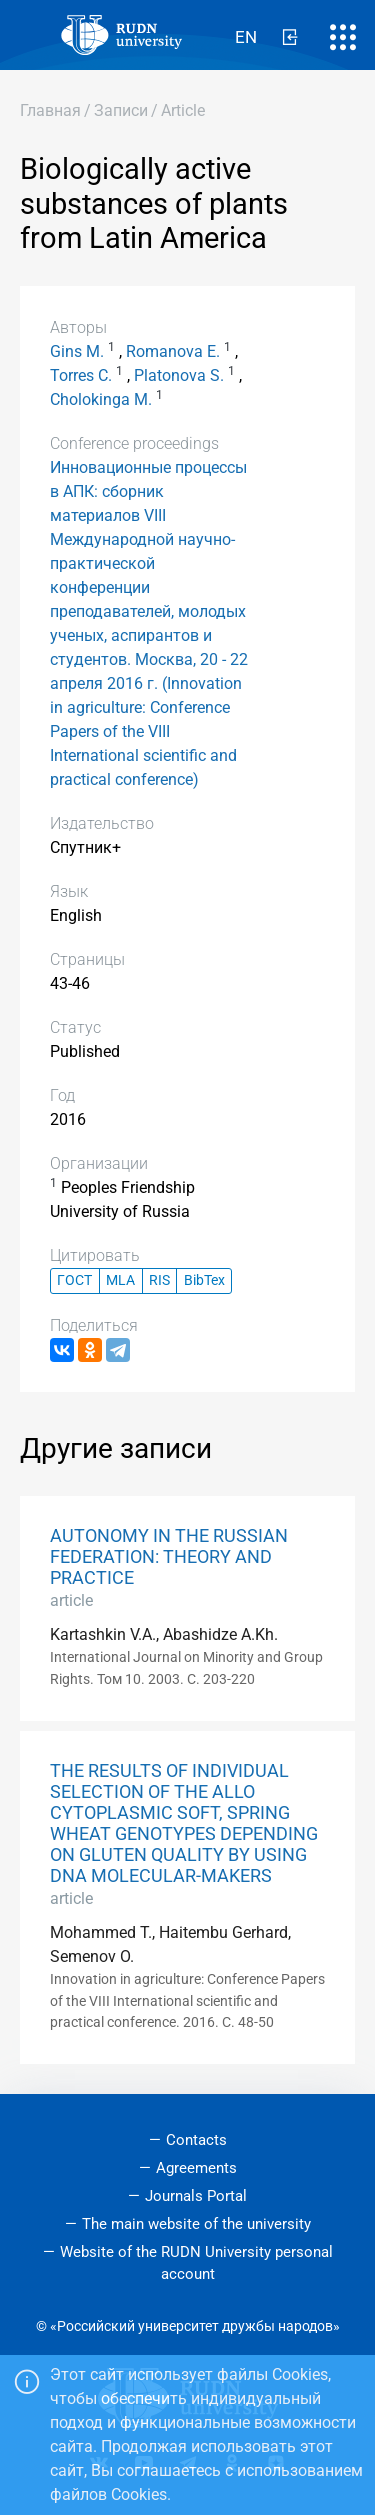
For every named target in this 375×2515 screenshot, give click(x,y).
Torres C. (81, 375)
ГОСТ (74, 1280)
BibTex (204, 1280)
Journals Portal (196, 2196)
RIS (159, 1280)
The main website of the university (196, 2224)
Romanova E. (173, 351)
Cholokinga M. (101, 399)
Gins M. (77, 351)
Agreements (196, 2168)
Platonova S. (179, 375)
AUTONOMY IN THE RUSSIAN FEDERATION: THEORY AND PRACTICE (169, 1557)
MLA (120, 1280)
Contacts (196, 2140)
